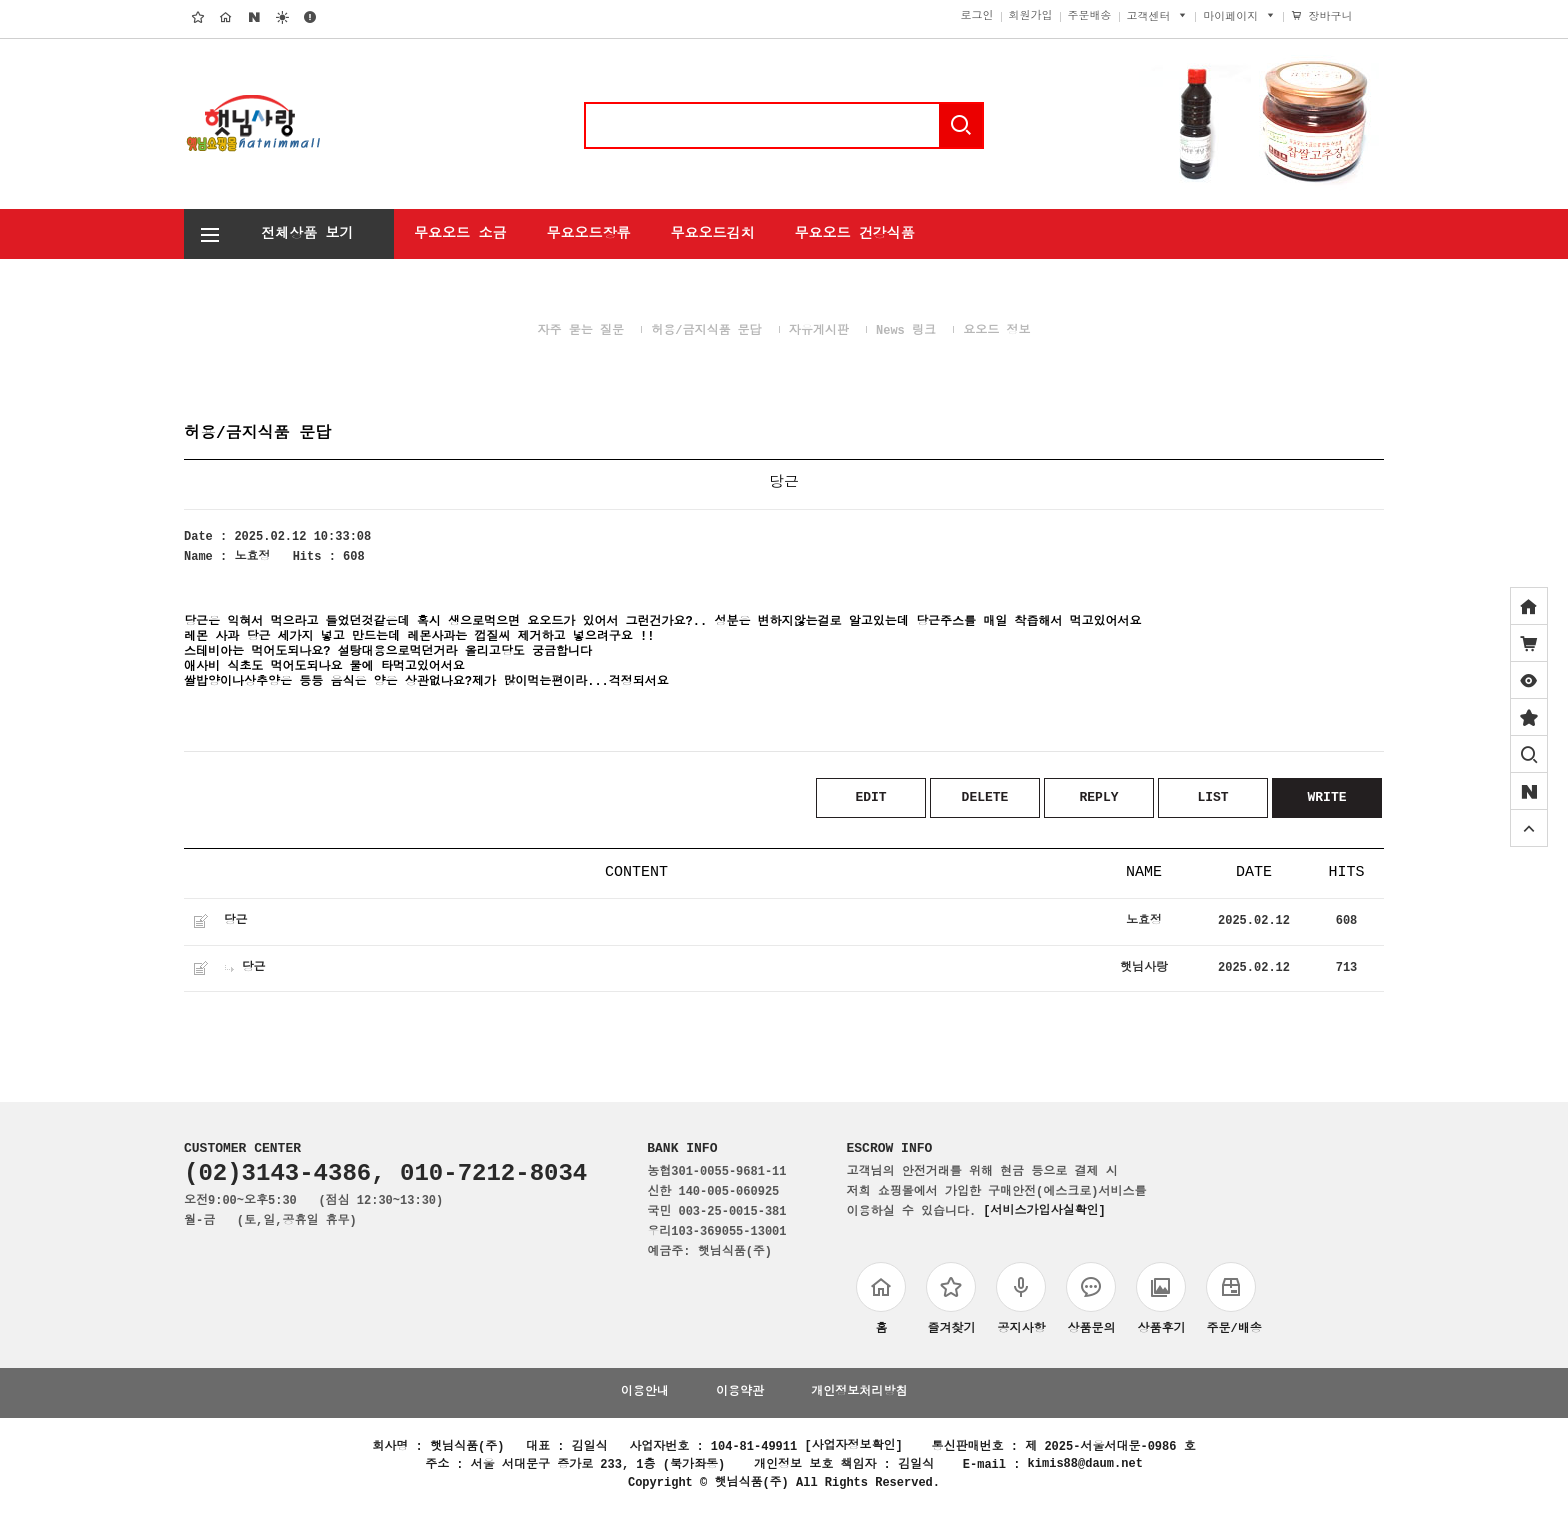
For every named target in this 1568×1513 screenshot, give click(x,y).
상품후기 (1161, 1301)
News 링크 (906, 331)
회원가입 (1031, 19)
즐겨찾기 (951, 1301)
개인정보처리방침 (859, 1394)
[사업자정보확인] (853, 1448)
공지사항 (1021, 1301)
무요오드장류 (588, 232)
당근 (235, 922)
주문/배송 (1233, 1301)
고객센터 (1158, 19)
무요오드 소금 (460, 232)
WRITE (1326, 798)
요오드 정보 (996, 331)
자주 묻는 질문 (581, 331)
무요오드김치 (712, 232)
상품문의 (1091, 1301)
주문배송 (1090, 19)
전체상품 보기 (269, 231)
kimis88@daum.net (1085, 1466)
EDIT (870, 798)
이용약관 (740, 1394)
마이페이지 (1239, 19)
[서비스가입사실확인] (1044, 1213)
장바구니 (1334, 19)
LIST (1212, 798)
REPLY (1098, 798)
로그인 (977, 19)
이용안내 (645, 1394)
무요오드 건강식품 (854, 232)
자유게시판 (819, 331)
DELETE (985, 798)
